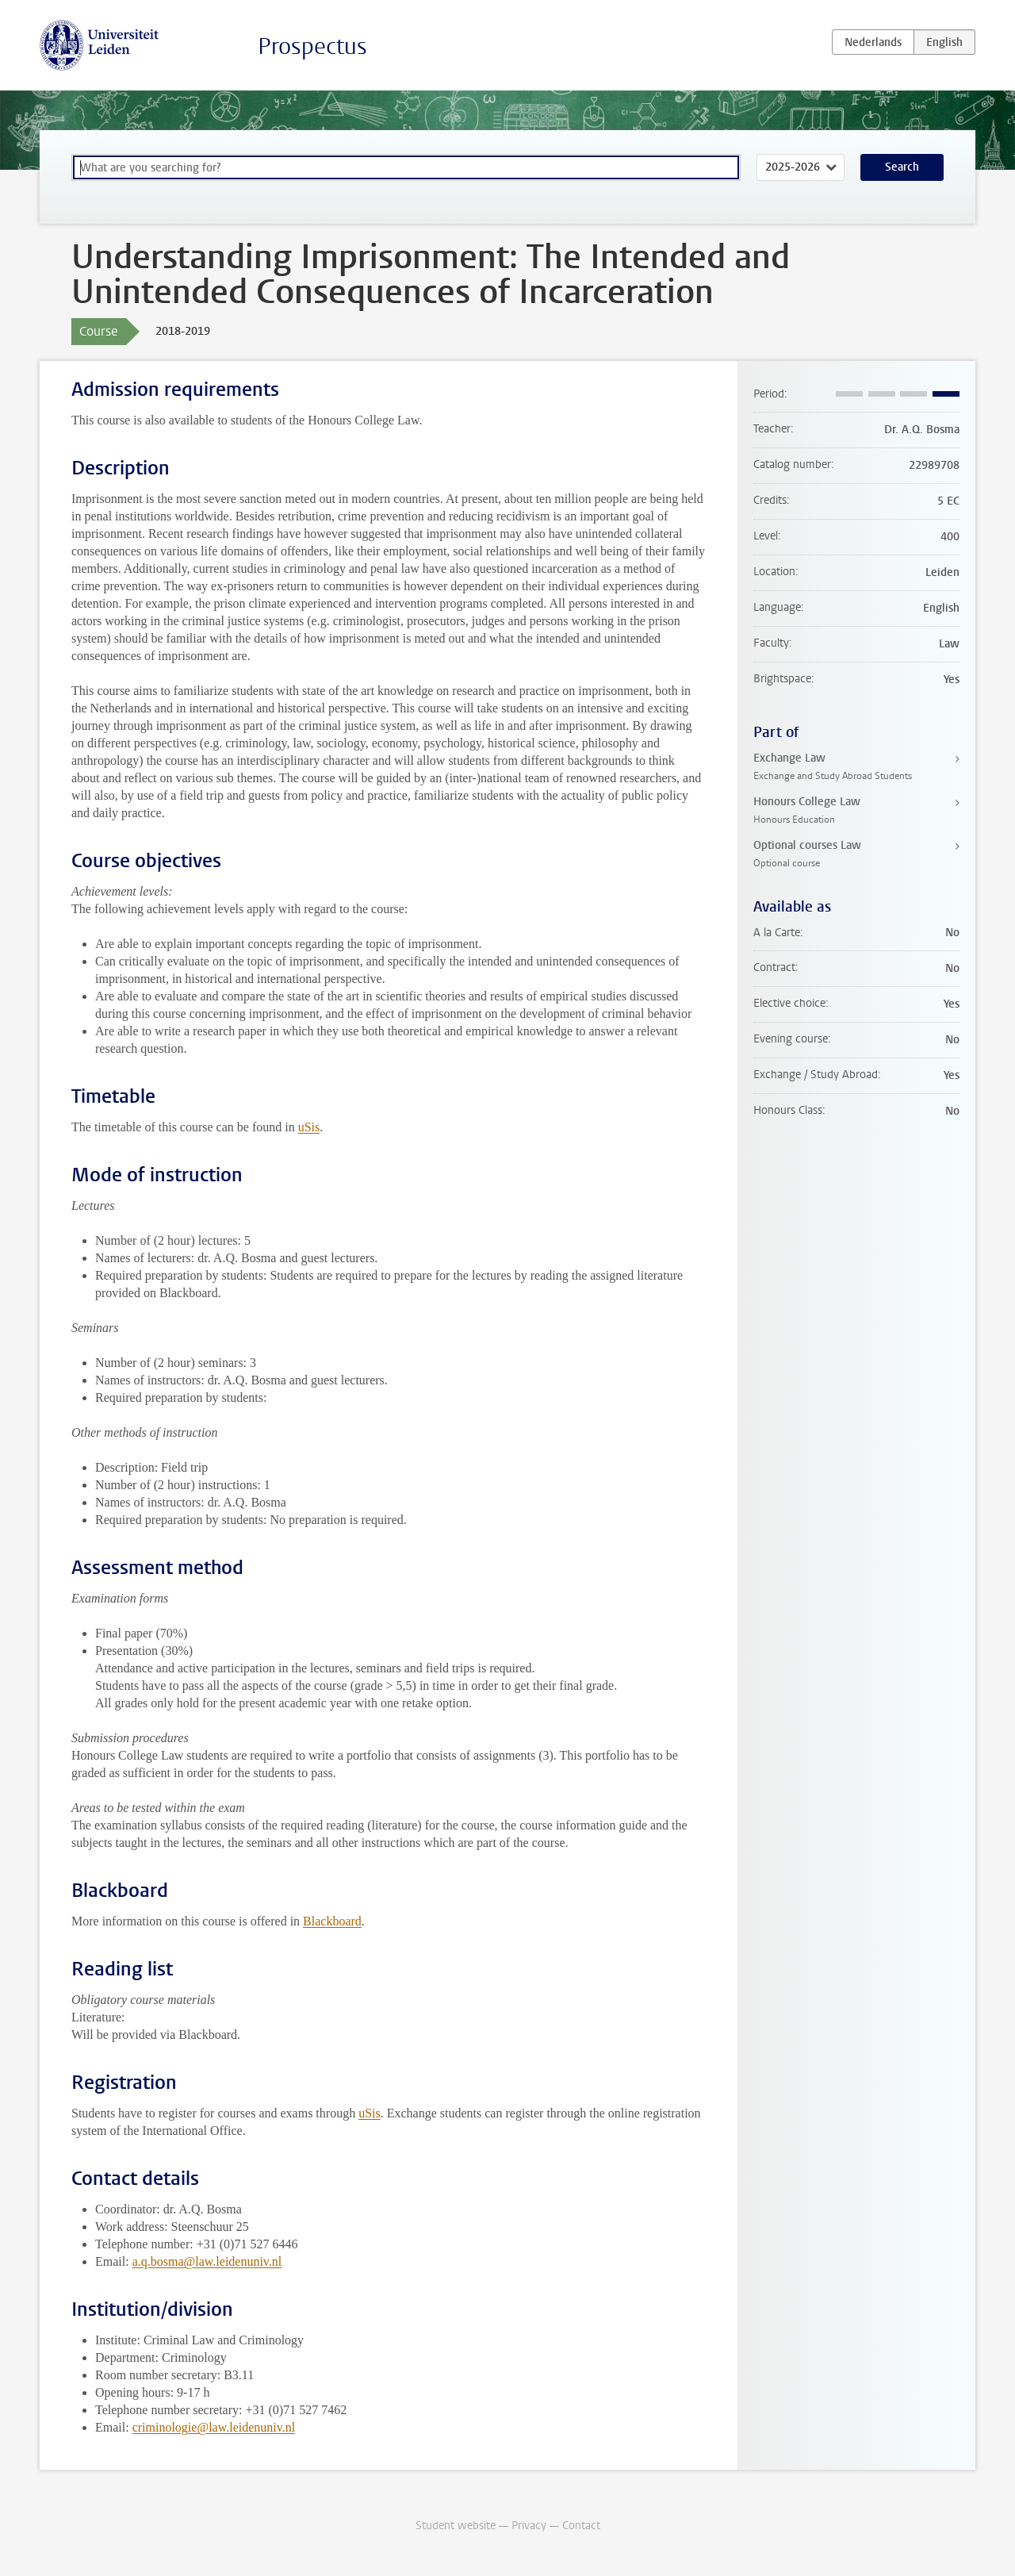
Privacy (528, 2525)
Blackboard (332, 1921)
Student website (456, 2525)
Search (902, 167)
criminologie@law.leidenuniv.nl (214, 2427)
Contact (581, 2525)
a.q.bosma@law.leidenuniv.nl (207, 2261)
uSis (309, 1127)
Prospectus (312, 46)
